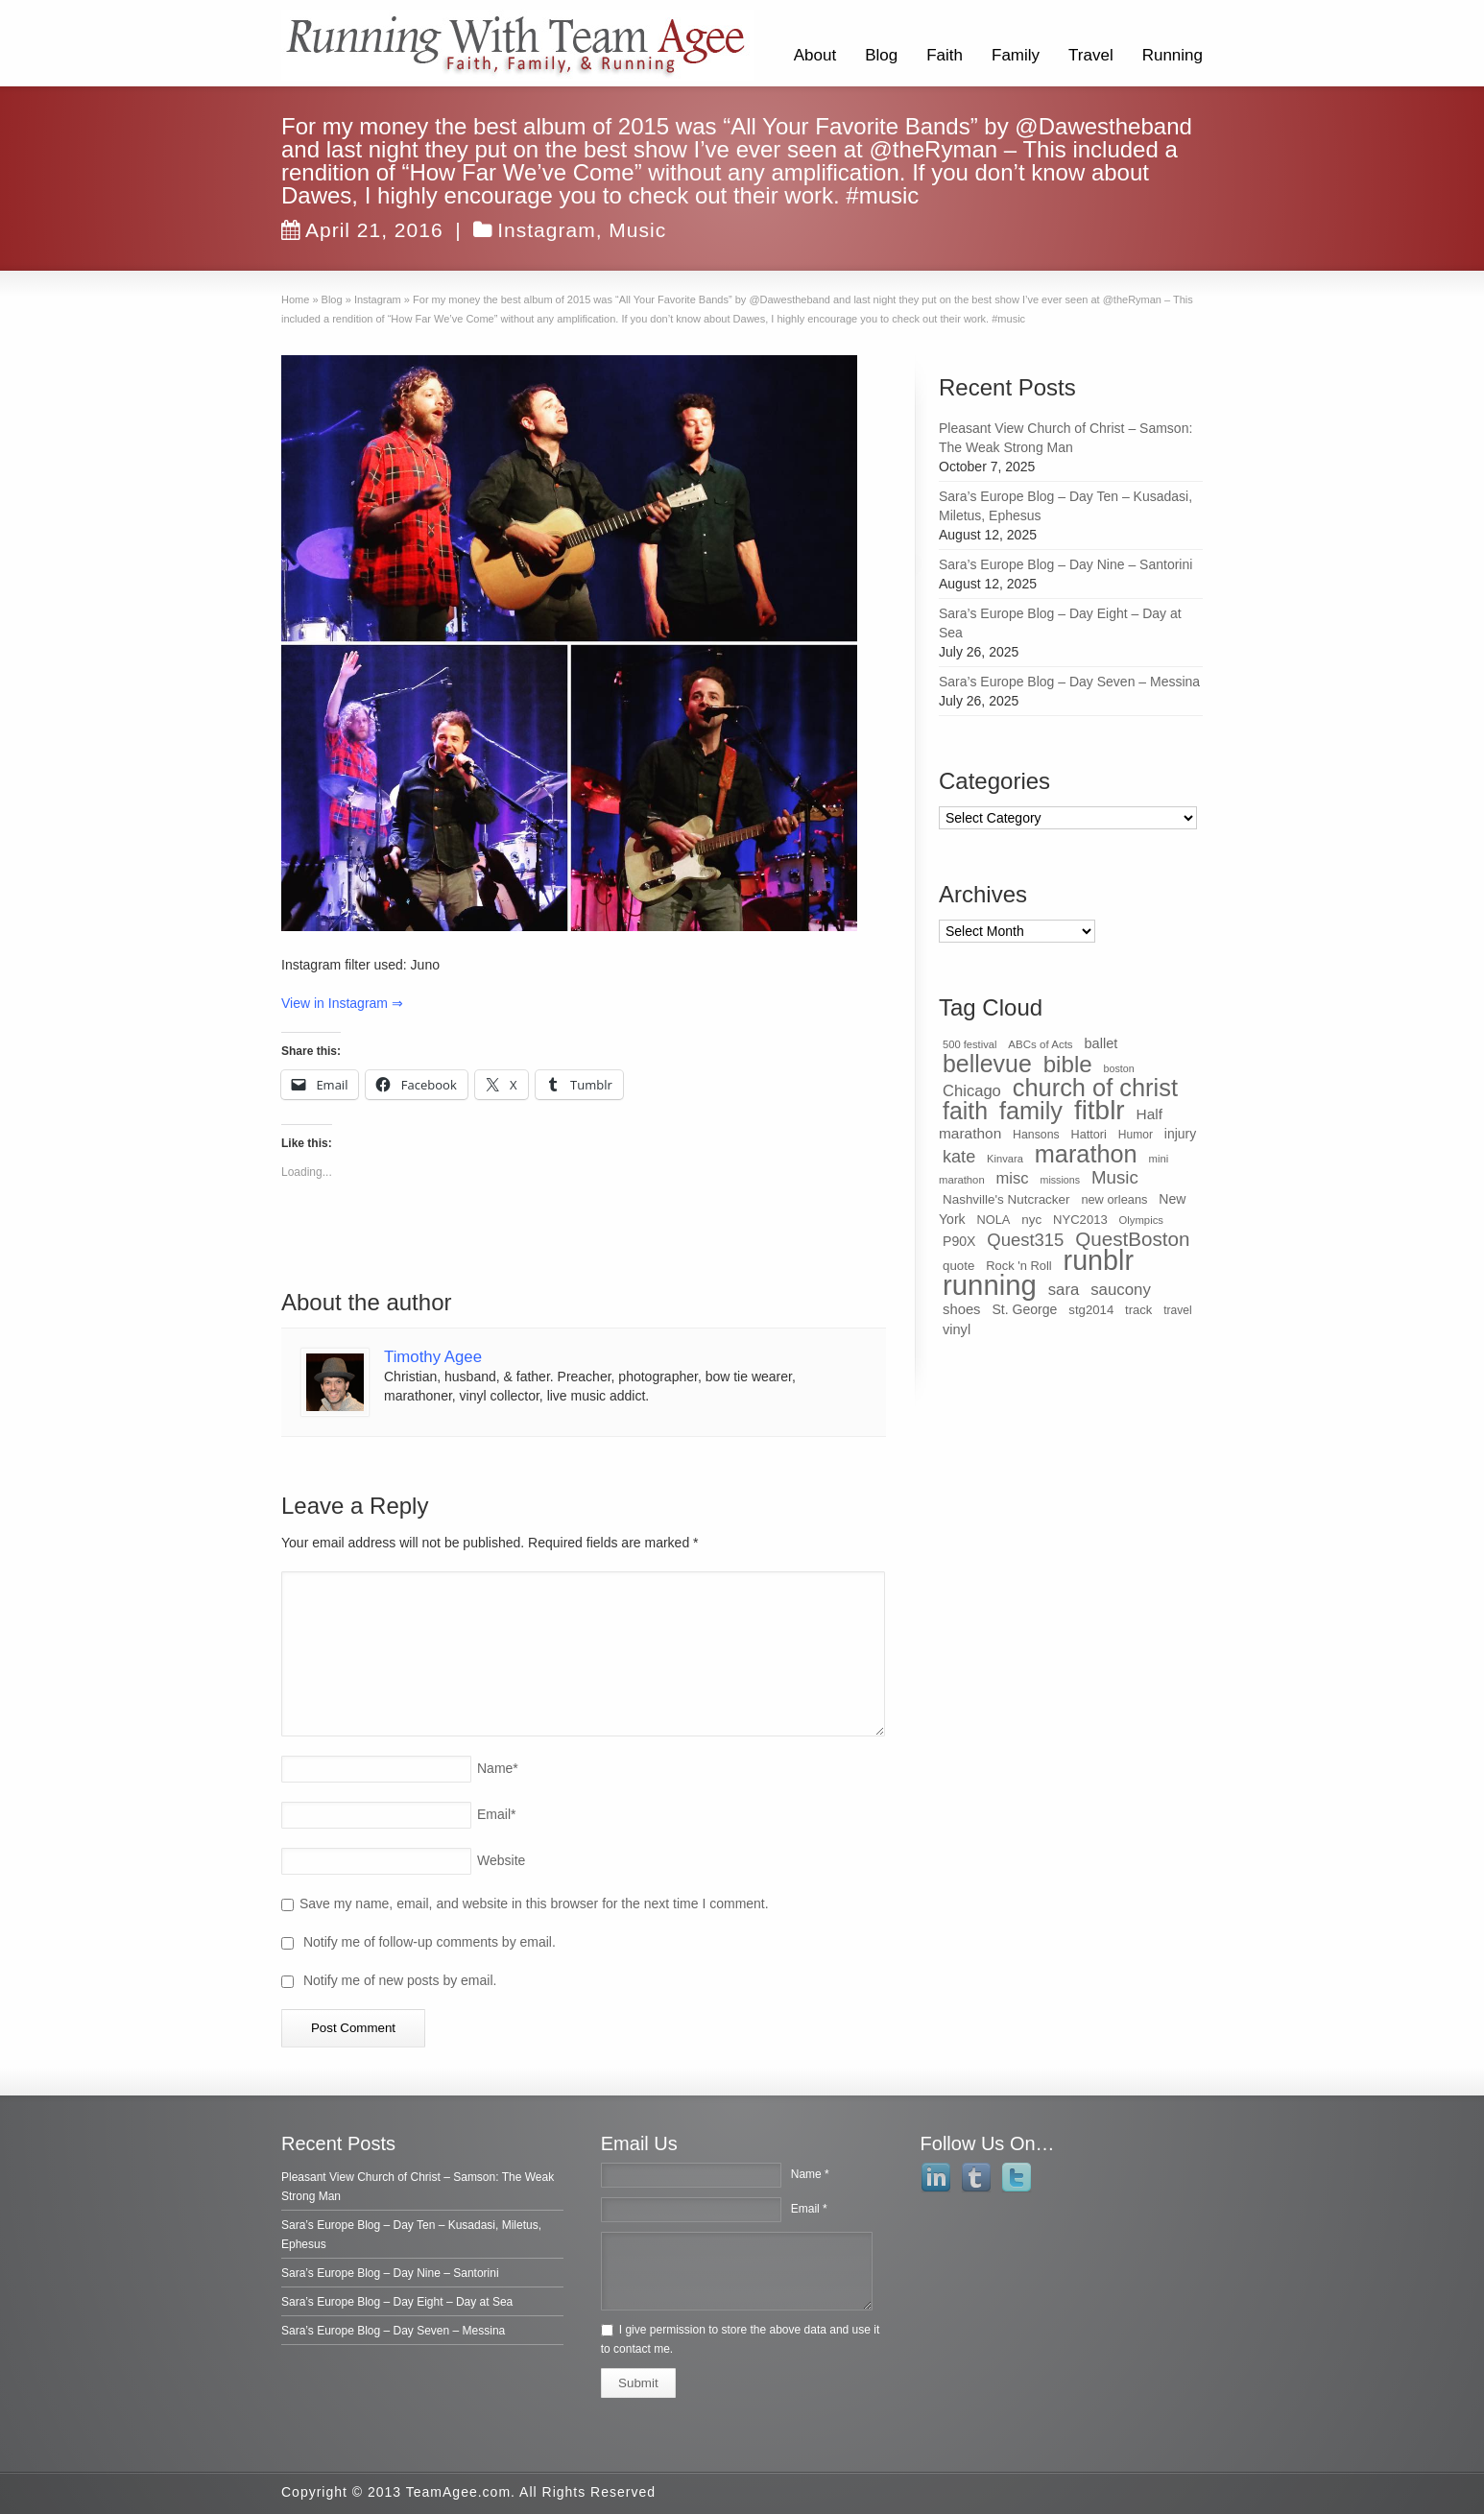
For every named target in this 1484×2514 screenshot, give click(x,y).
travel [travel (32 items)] (1177, 1310)
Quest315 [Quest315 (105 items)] (1025, 1240)
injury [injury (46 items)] (1180, 1133)
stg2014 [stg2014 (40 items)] (1090, 1310)
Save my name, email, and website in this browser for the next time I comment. (534, 1903)
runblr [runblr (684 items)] (1099, 1260)
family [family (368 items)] (1031, 1110)
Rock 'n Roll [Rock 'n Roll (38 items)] (1019, 1265)
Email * (809, 2208)
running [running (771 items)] (990, 1285)
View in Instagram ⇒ (342, 1003)
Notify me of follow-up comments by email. (429, 1942)
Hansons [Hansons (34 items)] (1036, 1134)
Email (496, 1814)
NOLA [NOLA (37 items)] (994, 1219)
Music (637, 230)
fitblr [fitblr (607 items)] (1099, 1110)
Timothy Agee (433, 1357)
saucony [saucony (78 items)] (1120, 1290)
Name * (810, 2174)
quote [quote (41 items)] (958, 1265)
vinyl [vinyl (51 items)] (956, 1329)
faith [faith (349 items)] (965, 1110)
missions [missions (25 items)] (1060, 1179)
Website (501, 1860)
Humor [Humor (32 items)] (1135, 1134)
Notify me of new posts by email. (400, 1980)
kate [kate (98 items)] (959, 1156)
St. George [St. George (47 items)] (1024, 1309)
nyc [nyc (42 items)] (1031, 1219)
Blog (881, 55)
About (815, 55)
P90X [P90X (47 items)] (959, 1241)
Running (1172, 55)
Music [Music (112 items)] (1114, 1177)
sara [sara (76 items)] (1064, 1290)
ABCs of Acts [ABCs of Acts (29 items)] (1040, 1044)
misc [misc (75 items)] (1012, 1178)
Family (1016, 55)
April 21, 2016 (362, 230)
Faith (944, 55)
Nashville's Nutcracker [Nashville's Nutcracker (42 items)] (1006, 1199)
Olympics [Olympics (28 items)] (1141, 1220)
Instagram (546, 230)
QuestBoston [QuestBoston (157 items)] (1132, 1239)
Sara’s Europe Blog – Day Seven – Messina (1069, 681)
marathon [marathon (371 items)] (1086, 1153)
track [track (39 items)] (1138, 1310)
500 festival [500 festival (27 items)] (969, 1044)
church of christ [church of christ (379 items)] (1095, 1087)
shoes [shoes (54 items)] (962, 1309)
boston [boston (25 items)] (1119, 1068)
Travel (1090, 55)
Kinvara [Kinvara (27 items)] (1005, 1158)
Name (497, 1768)
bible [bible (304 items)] (1067, 1064)
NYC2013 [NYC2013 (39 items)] (1080, 1219)
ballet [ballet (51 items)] (1101, 1043)
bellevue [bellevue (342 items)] (987, 1063)
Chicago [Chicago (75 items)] (972, 1091)
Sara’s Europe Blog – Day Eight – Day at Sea (397, 2302)
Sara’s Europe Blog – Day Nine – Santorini (1065, 564)
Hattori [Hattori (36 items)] (1089, 1134)
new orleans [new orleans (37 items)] (1114, 1199)
